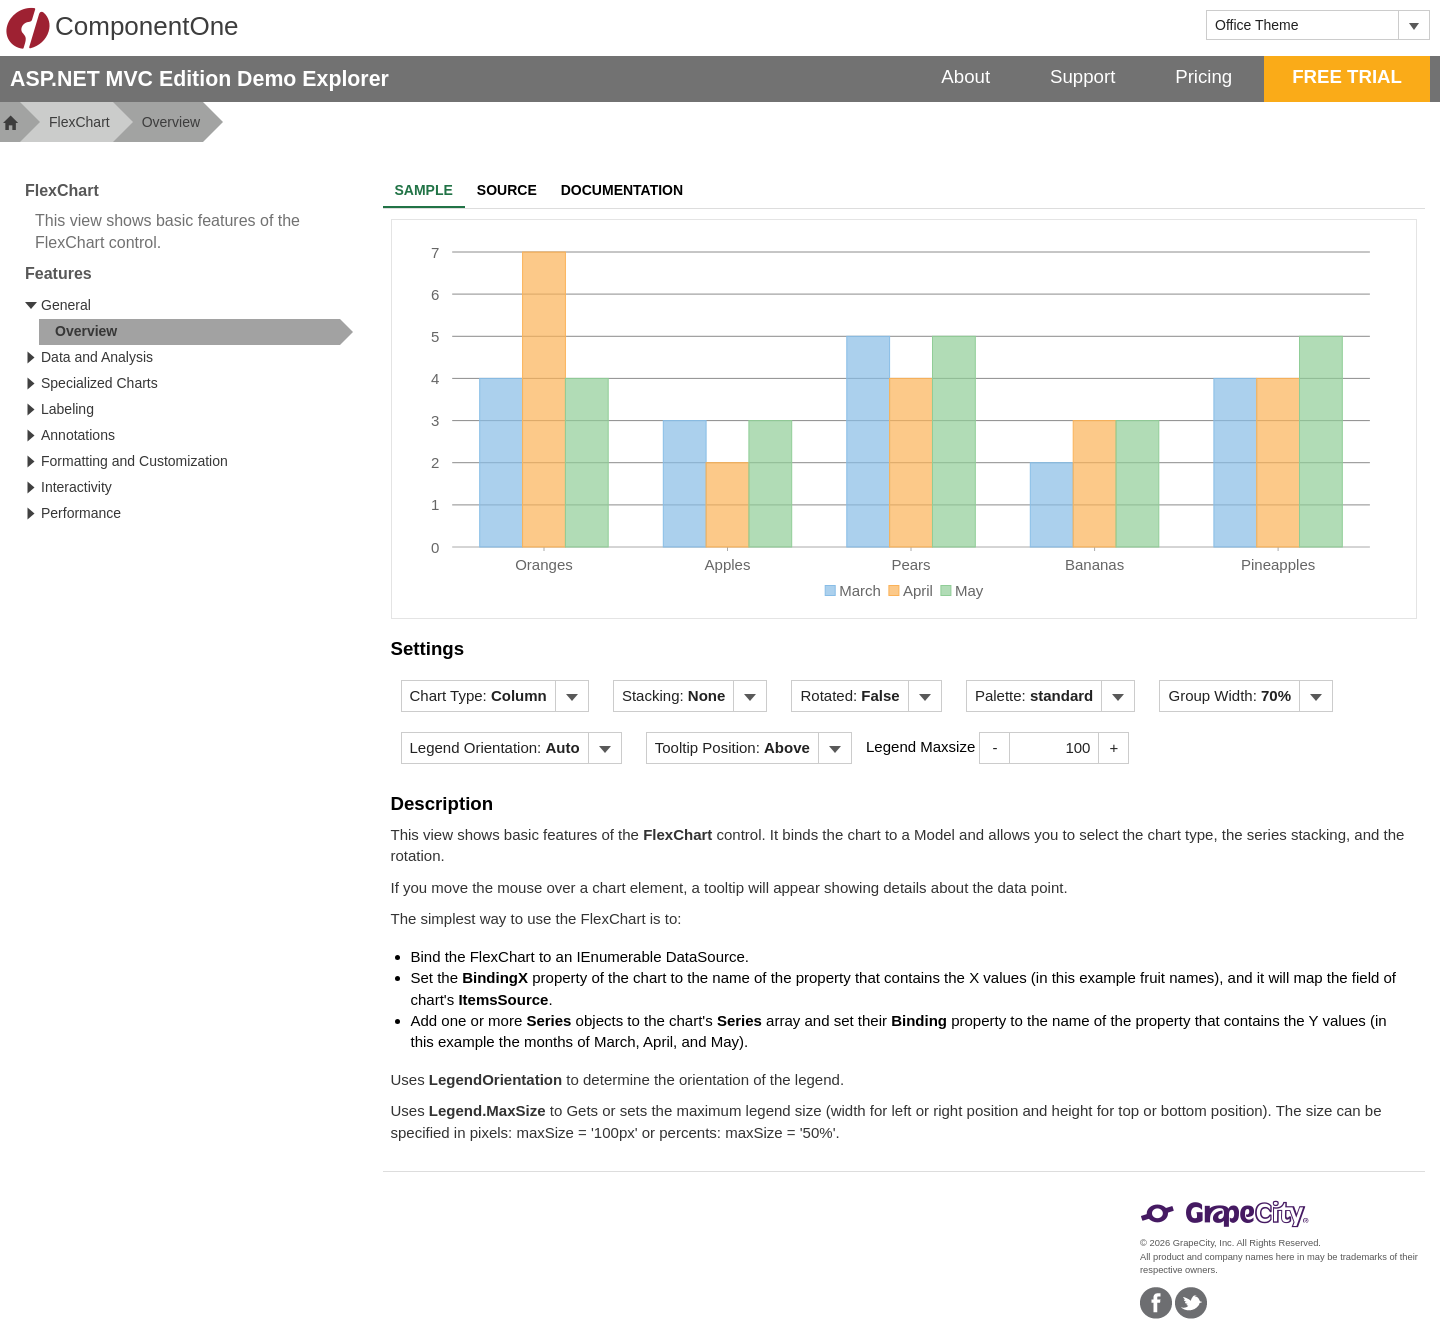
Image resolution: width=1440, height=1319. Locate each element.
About (965, 76)
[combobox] (1302, 25)
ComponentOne (122, 28)
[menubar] (495, 696)
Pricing (1203, 76)
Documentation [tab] (622, 190)
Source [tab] (507, 190)
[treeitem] (196, 332)
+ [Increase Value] (1114, 747)
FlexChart (79, 122)
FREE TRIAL (1347, 76)
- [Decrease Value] (994, 747)
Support (1082, 76)
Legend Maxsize (920, 746)
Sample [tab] (424, 190)
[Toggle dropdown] (1413, 25)
